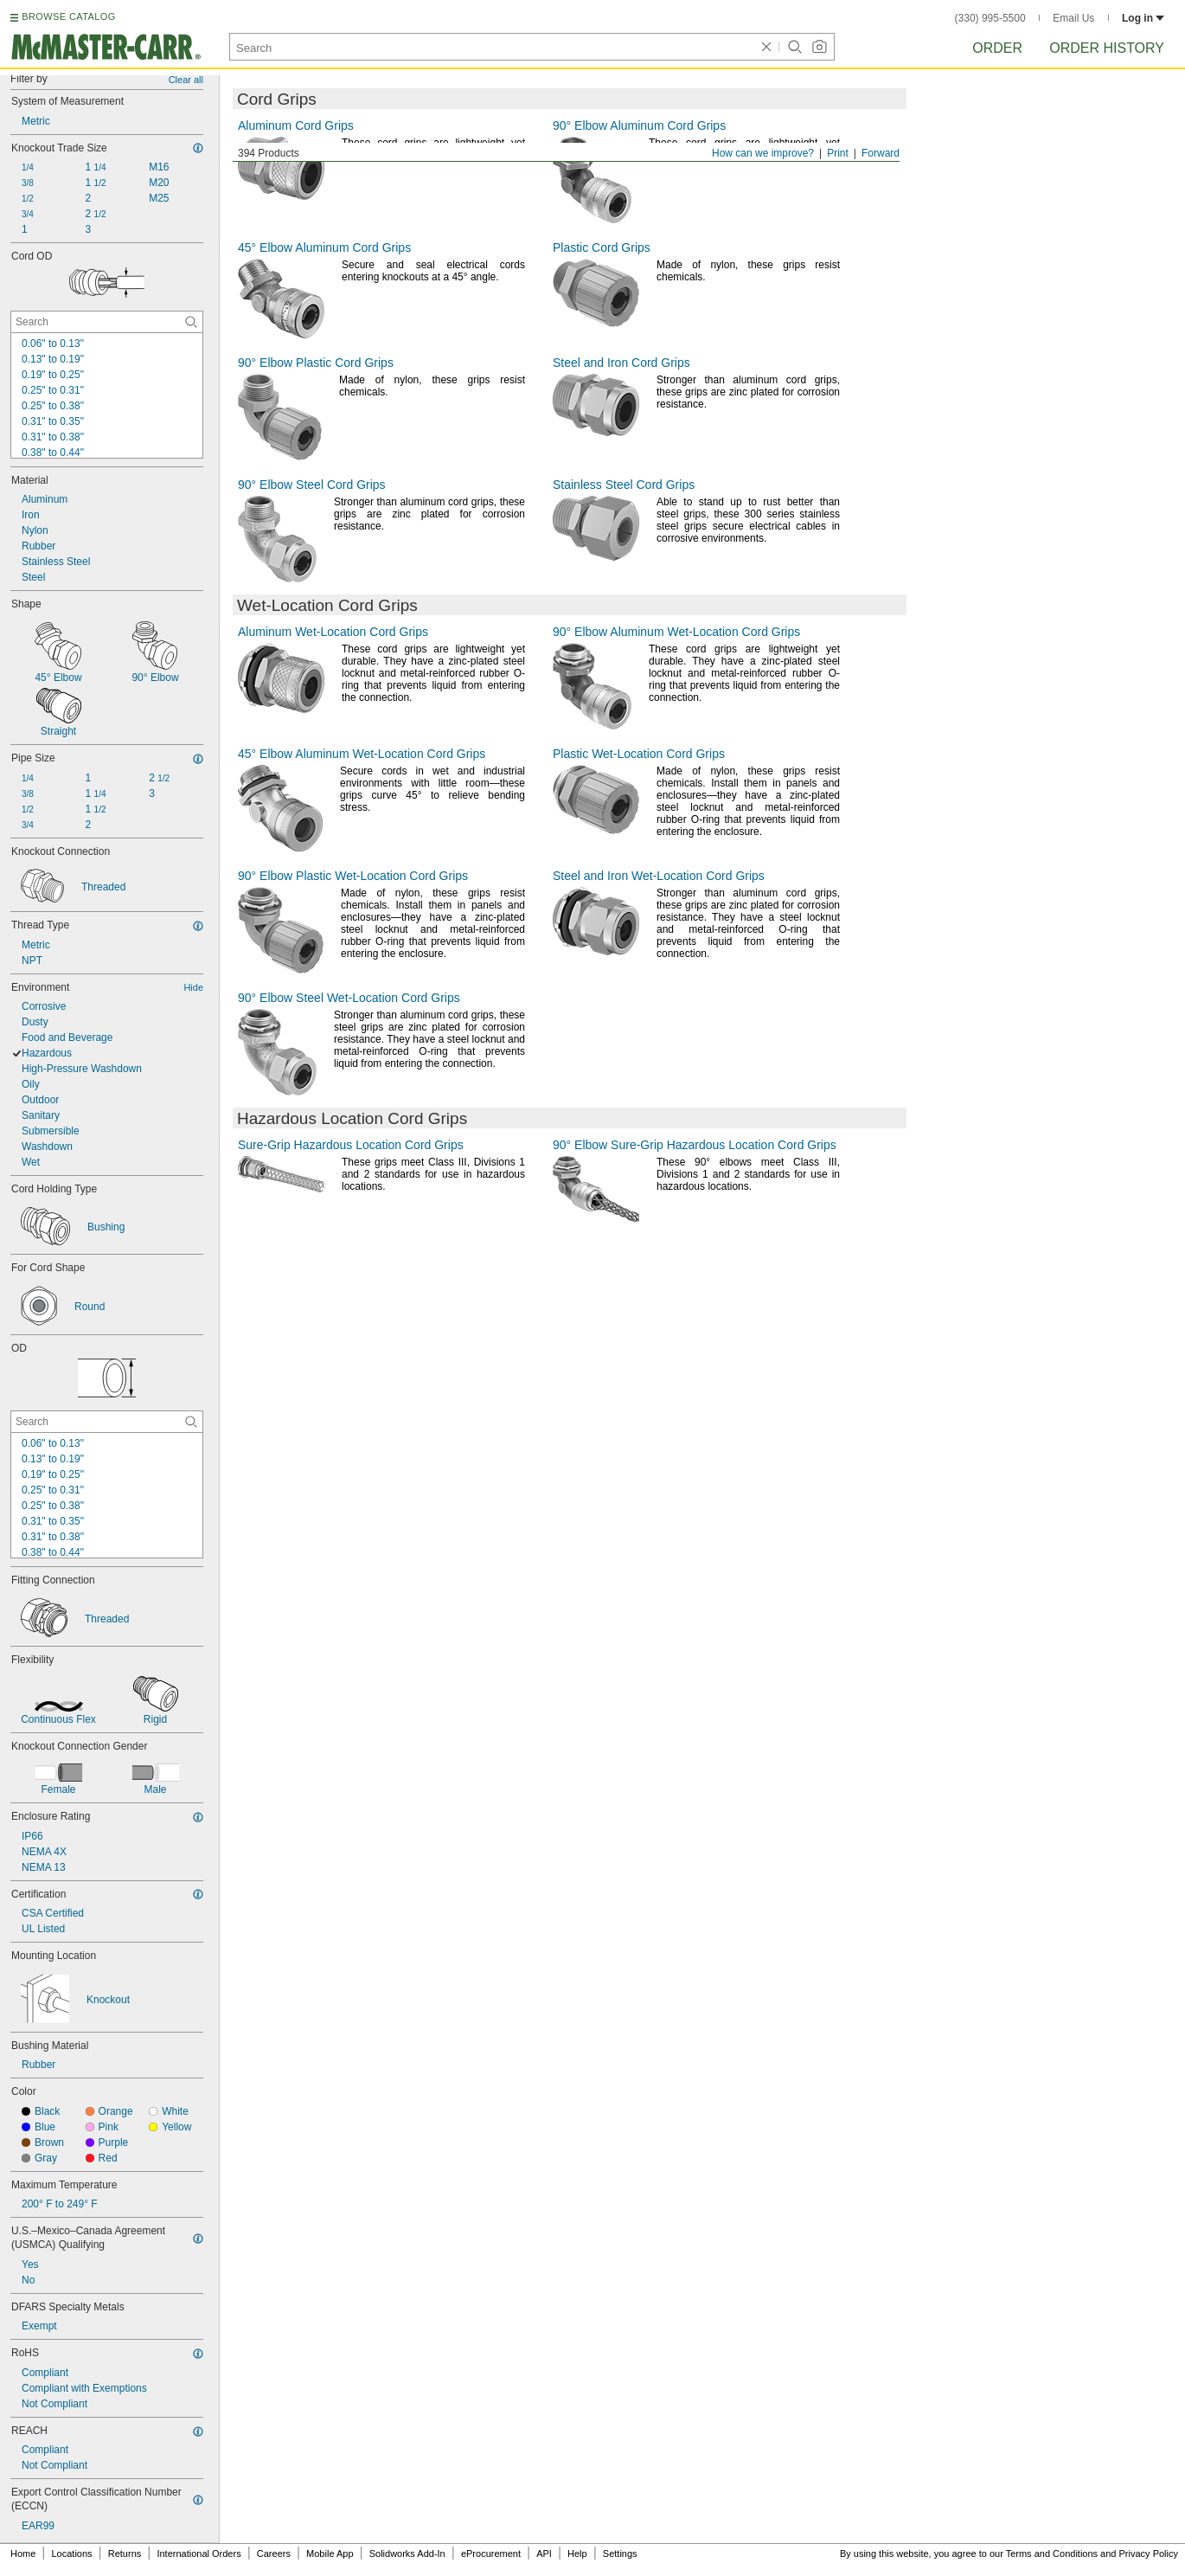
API (544, 2553)
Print (838, 153)
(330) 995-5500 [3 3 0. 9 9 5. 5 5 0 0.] (990, 18)
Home (22, 2553)
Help (577, 2553)
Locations (72, 2553)
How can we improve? (763, 153)
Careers (274, 2553)
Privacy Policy (1148, 2553)
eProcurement (491, 2553)
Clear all (186, 79)
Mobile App (329, 2553)
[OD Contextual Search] (106, 1421)
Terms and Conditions (1052, 2553)
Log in (1143, 18)
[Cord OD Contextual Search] (106, 322)
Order (997, 48)
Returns (125, 2553)
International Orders (198, 2553)
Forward (881, 153)
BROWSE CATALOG (68, 16)
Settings (620, 2553)
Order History (1106, 48)
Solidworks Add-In (407, 2553)
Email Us (1073, 18)
